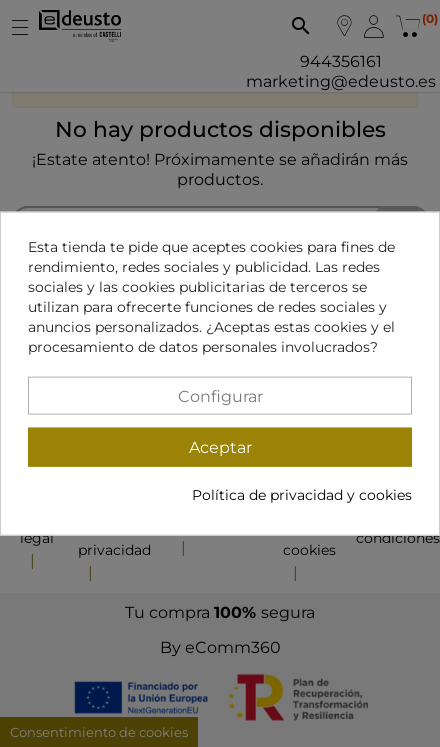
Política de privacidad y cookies (302, 495)
